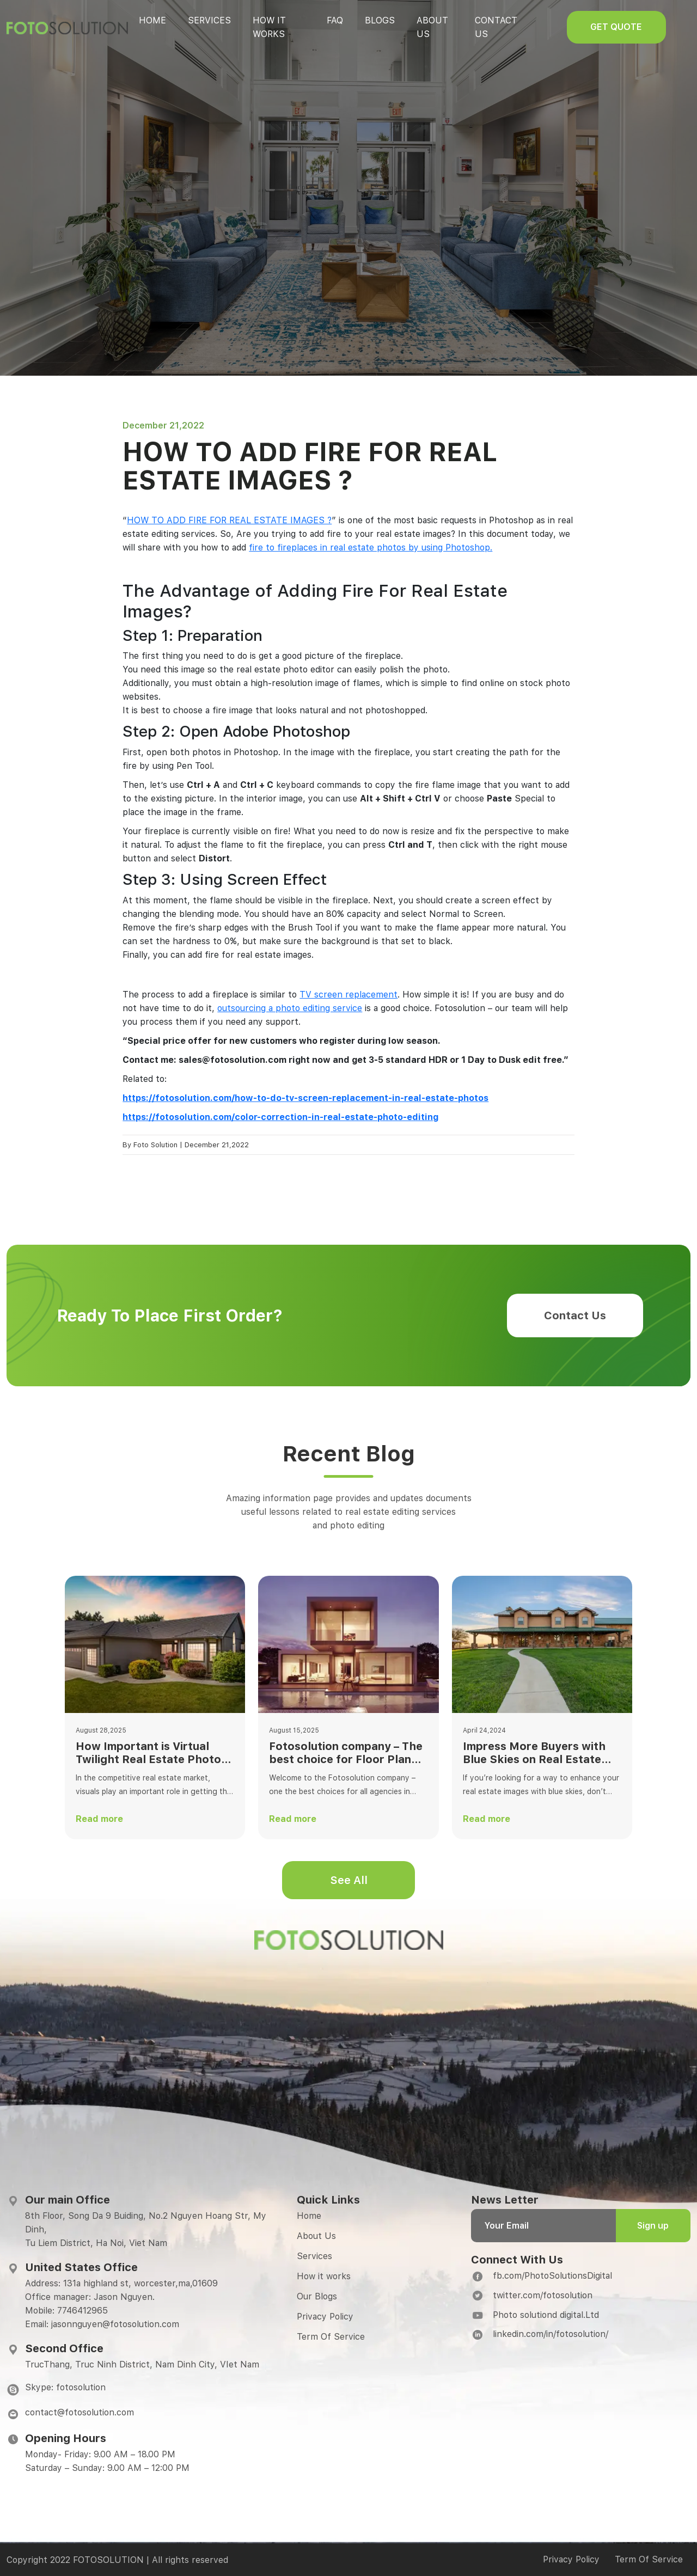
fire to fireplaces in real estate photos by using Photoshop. (370, 547)
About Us (316, 2236)
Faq (343, 20)
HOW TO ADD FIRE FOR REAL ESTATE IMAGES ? (229, 520)
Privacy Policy (325, 2316)
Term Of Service (331, 2337)
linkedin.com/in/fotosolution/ (550, 2334)
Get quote (639, 27)
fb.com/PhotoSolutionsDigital (552, 2276)
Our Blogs (317, 2296)
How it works (324, 2276)
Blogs (388, 20)
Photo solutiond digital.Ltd (546, 2315)
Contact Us (575, 1315)
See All (349, 1880)
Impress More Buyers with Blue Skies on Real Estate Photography (534, 1753)
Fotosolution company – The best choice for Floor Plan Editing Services (346, 1753)
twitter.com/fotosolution (542, 2295)
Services (209, 20)
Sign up (653, 2225)
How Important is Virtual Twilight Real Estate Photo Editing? (148, 1753)
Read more (99, 1819)
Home (152, 20)
